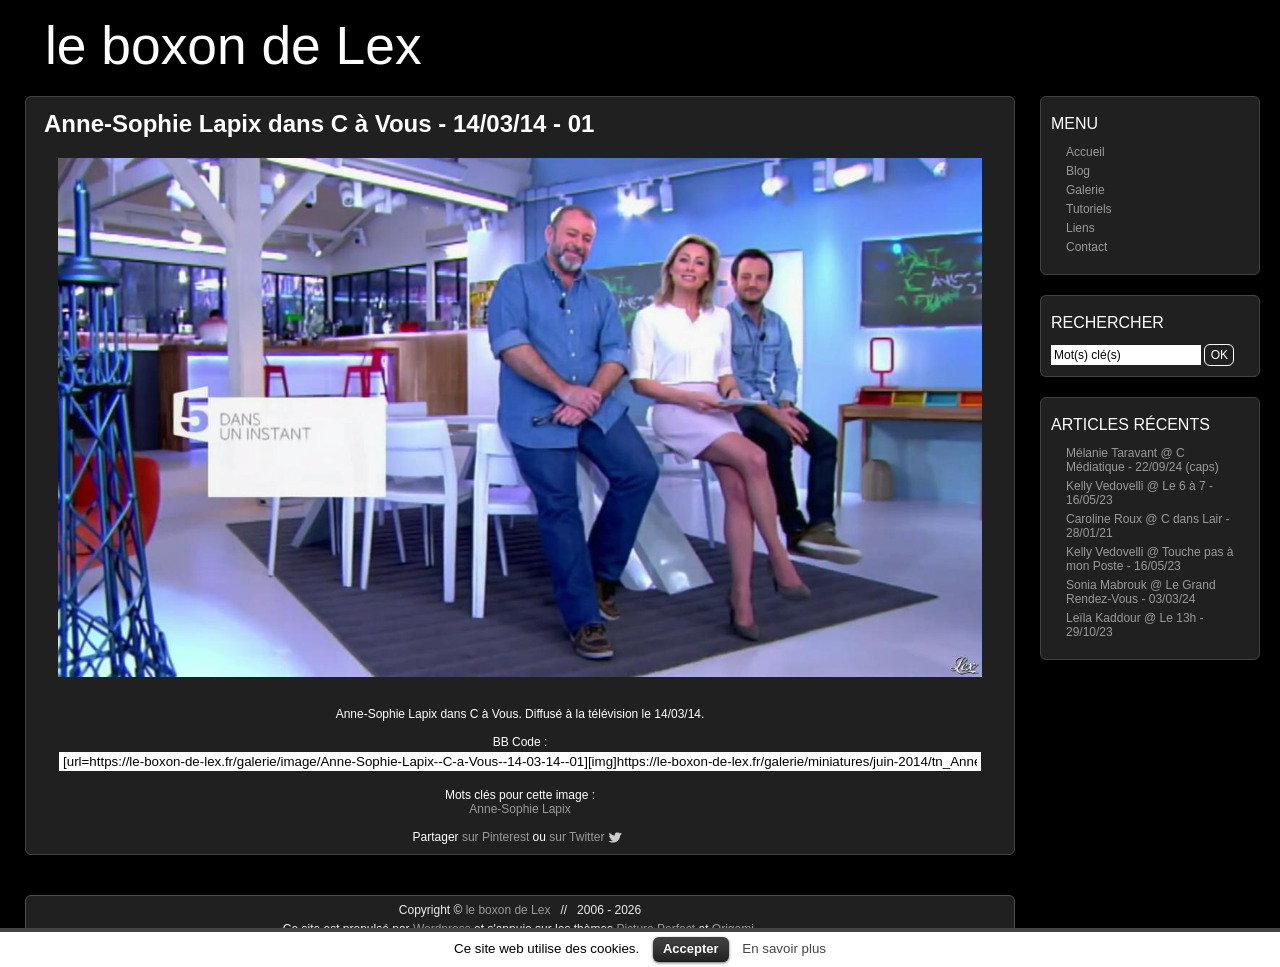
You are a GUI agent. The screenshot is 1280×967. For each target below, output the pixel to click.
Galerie (1085, 190)
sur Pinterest (495, 837)
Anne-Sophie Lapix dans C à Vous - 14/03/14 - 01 (319, 123)
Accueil (1085, 152)
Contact (1086, 247)
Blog (1078, 171)
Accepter (691, 948)
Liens (1080, 228)
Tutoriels (1089, 209)
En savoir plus (784, 948)
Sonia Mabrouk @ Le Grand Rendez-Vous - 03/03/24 (1141, 592)
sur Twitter (576, 837)
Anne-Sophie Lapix (519, 809)
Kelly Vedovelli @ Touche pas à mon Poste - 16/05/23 (1149, 559)
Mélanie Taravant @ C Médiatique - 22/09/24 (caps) (1142, 460)
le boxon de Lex (233, 45)
